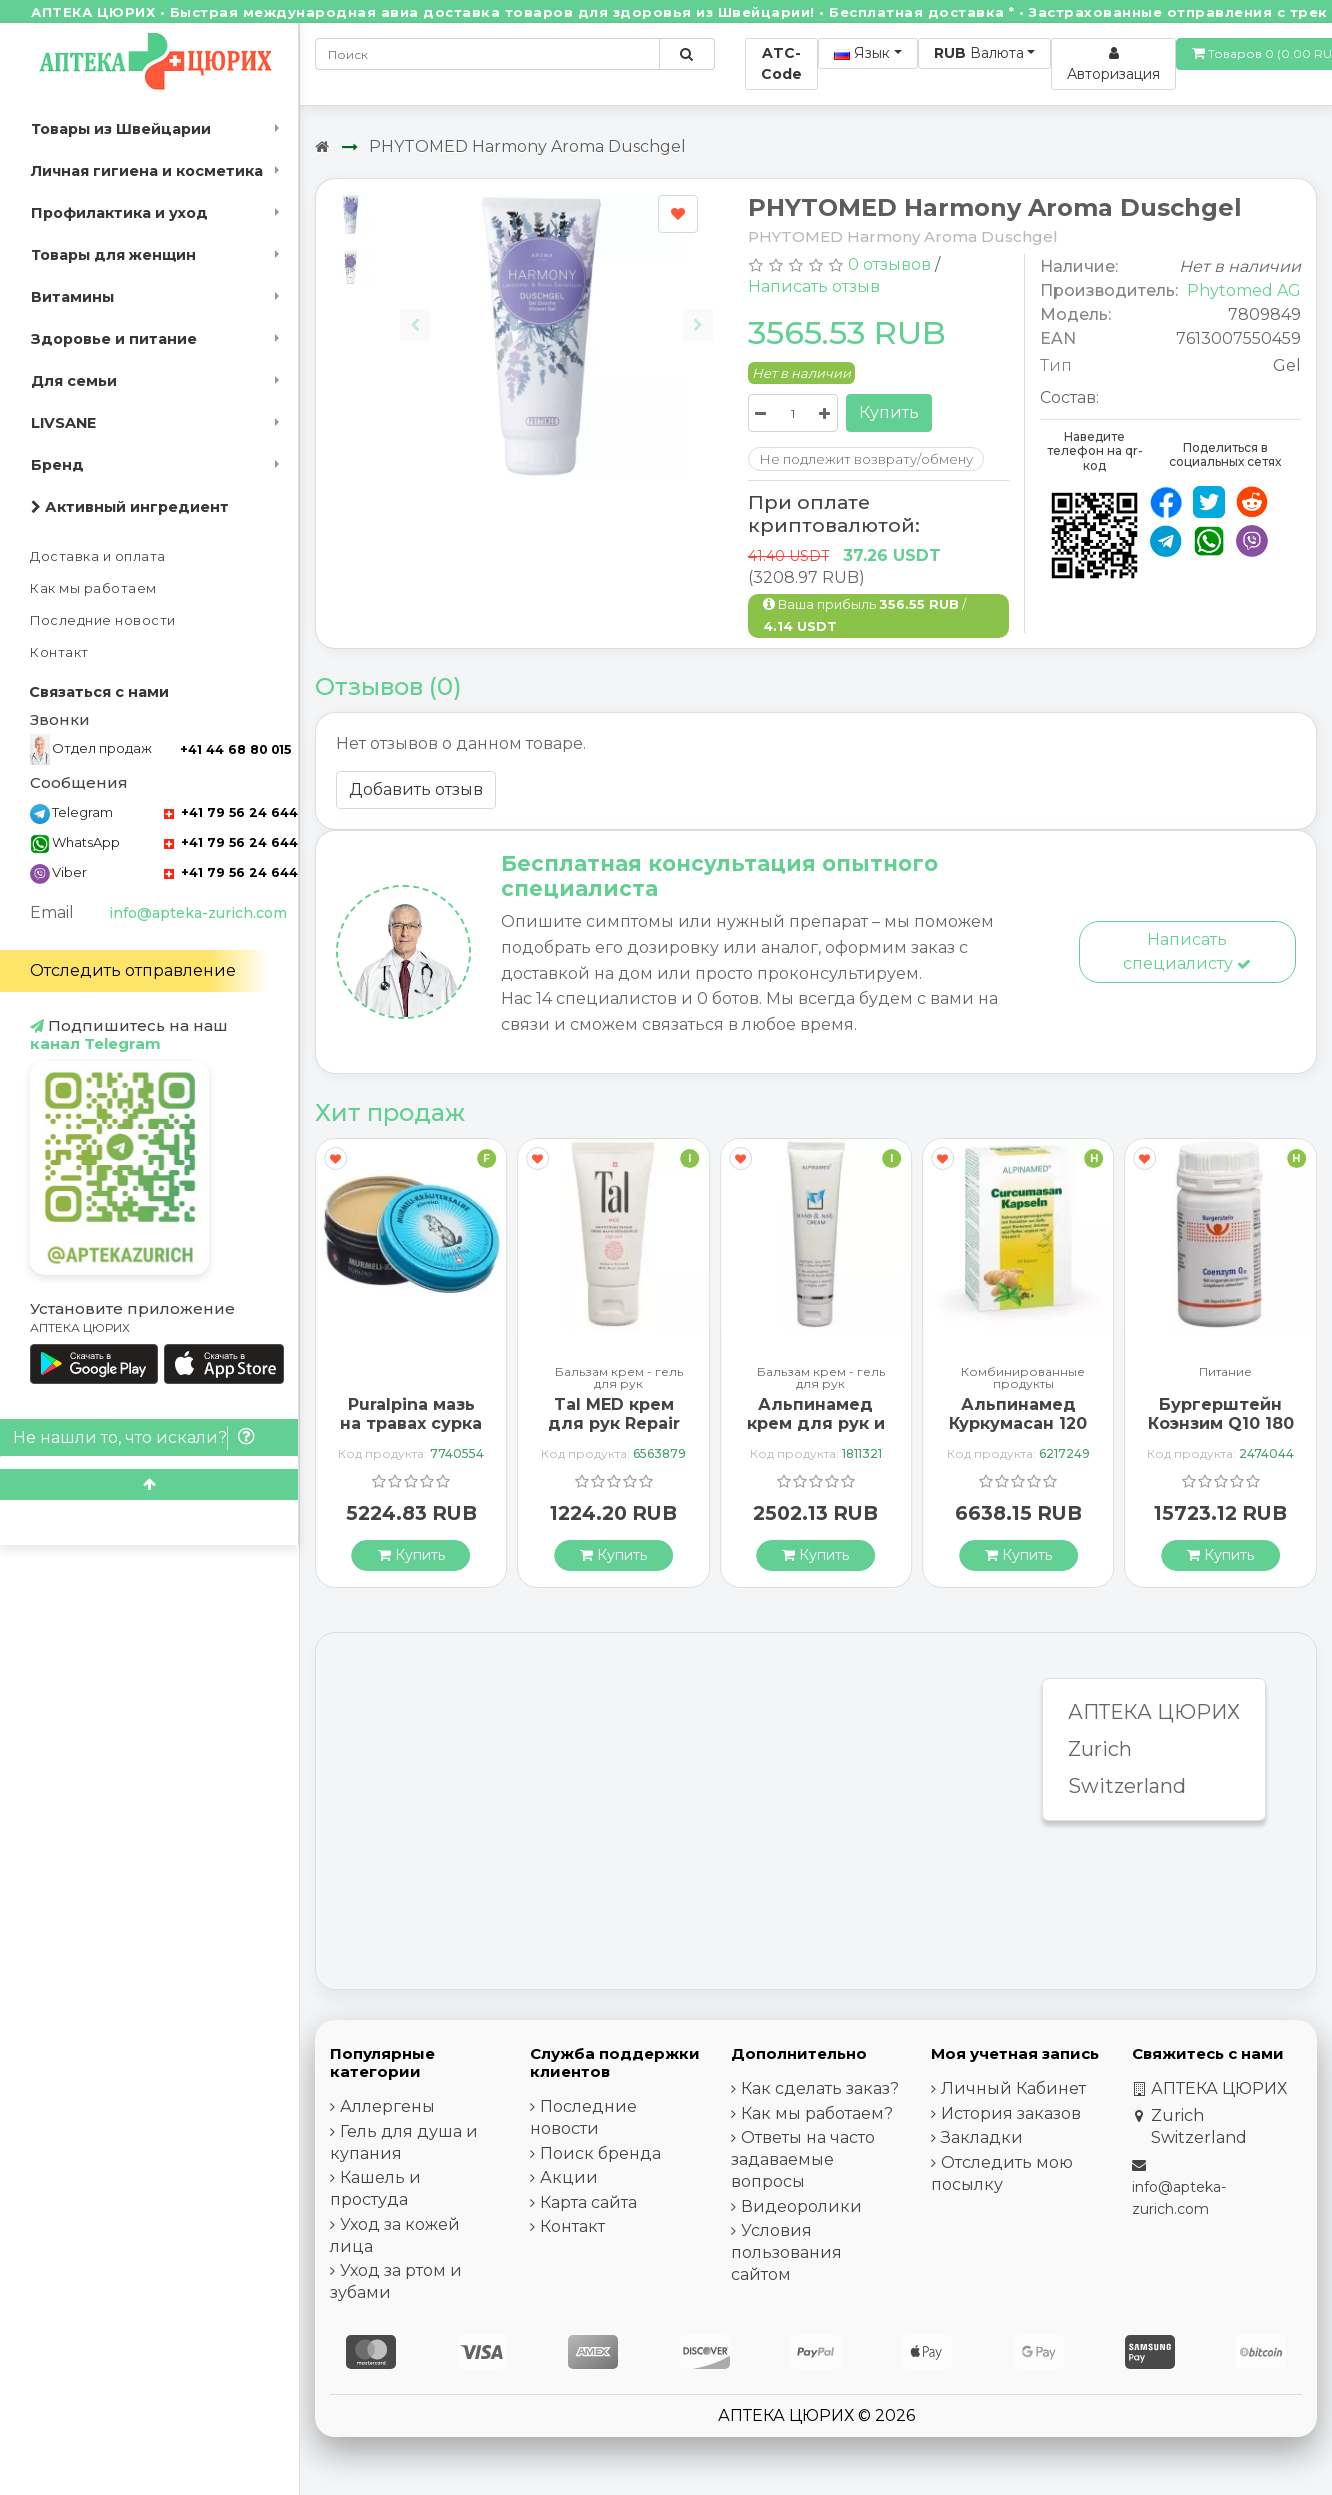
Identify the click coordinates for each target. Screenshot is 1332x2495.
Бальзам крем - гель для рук (619, 1378)
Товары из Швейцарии (121, 129)
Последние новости (103, 620)
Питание (1225, 1372)
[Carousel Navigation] (556, 309)
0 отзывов (889, 264)
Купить (889, 412)
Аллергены (387, 2106)
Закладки (982, 2137)
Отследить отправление (133, 970)
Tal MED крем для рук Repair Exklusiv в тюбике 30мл (614, 1433)
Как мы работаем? (817, 2113)
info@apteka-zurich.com (198, 913)
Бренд (57, 465)
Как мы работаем (93, 588)
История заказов (1011, 2113)
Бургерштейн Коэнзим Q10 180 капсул (1221, 1423)
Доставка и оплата (98, 556)
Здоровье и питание (114, 339)
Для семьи (74, 381)
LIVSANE (63, 423)
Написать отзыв (814, 286)
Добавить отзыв (416, 789)
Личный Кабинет (1013, 2088)
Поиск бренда (600, 2153)
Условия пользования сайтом (786, 2252)
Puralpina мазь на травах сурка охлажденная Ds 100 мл (411, 1433)
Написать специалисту (1187, 951)
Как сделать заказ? (820, 2088)
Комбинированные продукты (1023, 1378)
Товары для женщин (113, 255)
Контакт (59, 652)
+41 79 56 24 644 (231, 812)
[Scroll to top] (149, 1484)
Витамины (72, 297)
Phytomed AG (1244, 290)
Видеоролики (801, 2206)
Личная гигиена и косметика (147, 171)
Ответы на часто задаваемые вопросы (803, 2159)
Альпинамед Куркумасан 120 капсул (1018, 1423)
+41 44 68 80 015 (235, 749)
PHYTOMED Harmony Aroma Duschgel (527, 146)
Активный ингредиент (130, 507)
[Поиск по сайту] (686, 54)
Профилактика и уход (119, 213)
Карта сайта (588, 2202)
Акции (569, 2177)
